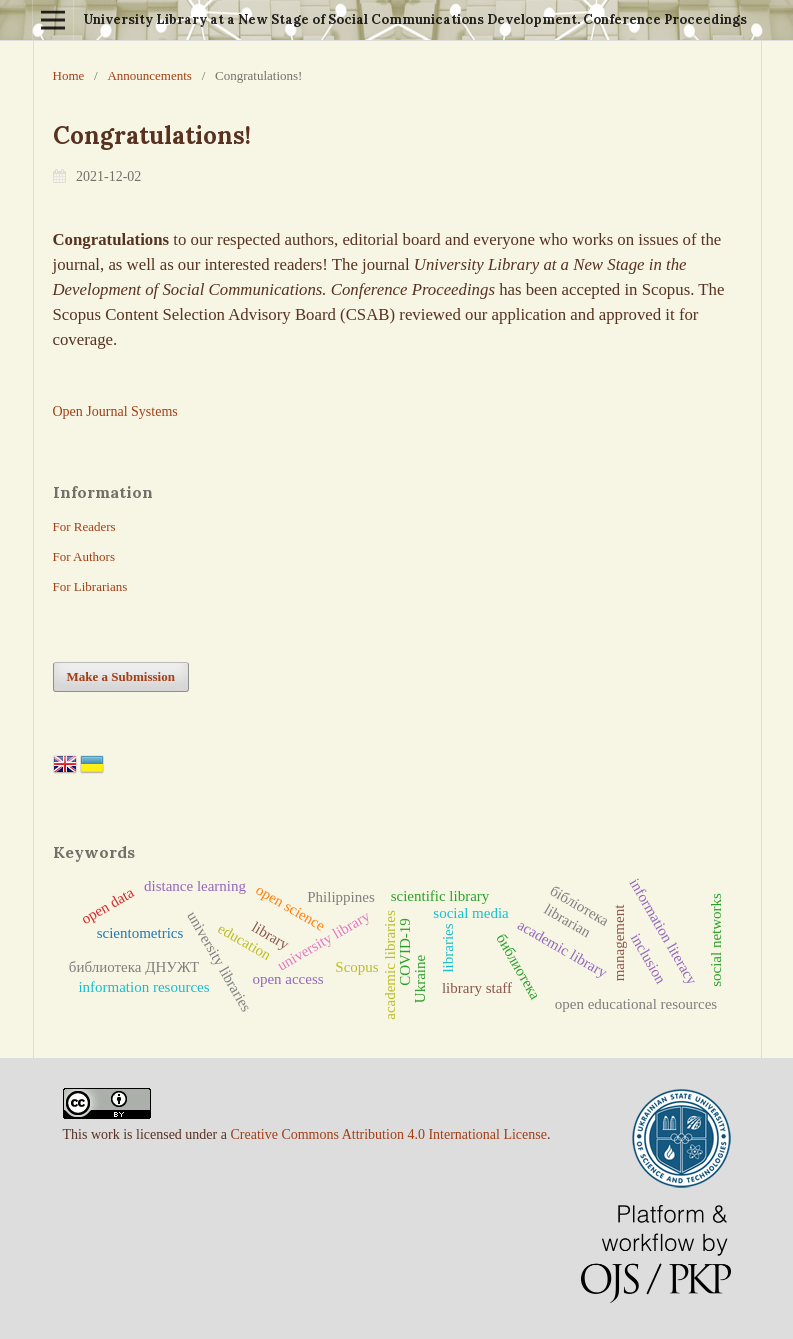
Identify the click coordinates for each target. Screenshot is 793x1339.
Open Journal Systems (115, 411)
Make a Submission (121, 676)
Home (69, 75)
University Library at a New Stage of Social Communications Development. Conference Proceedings (415, 19)
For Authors (84, 556)
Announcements (149, 75)
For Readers (84, 526)
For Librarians (90, 586)
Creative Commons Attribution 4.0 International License (388, 1134)
